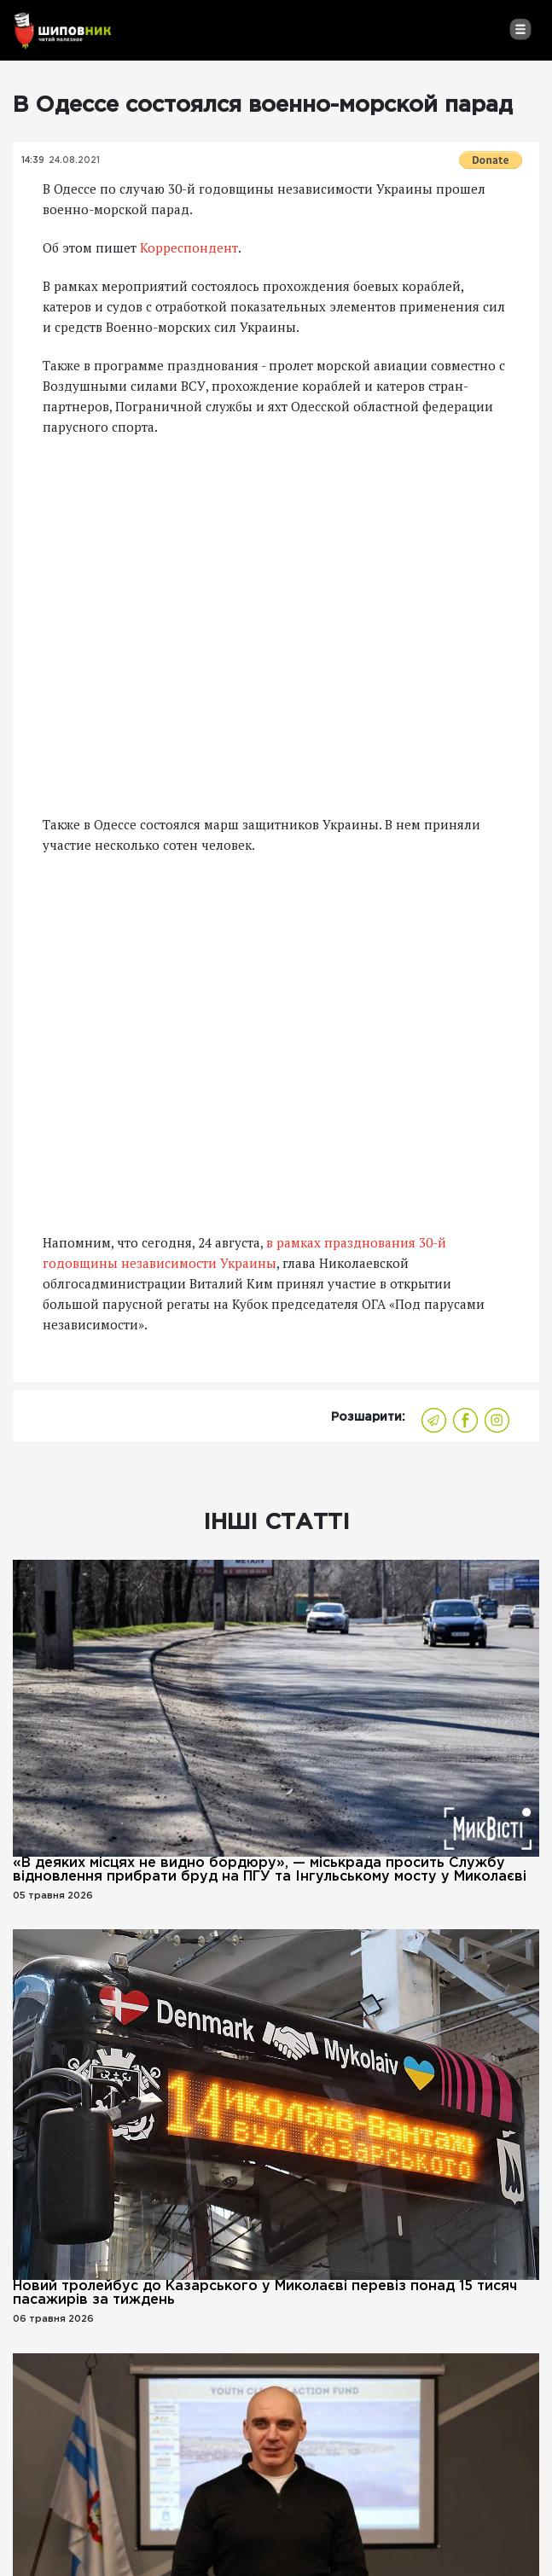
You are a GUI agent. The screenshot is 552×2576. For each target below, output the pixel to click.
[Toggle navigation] (520, 29)
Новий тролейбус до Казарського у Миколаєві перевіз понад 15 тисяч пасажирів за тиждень (265, 2293)
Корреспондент (189, 247)
